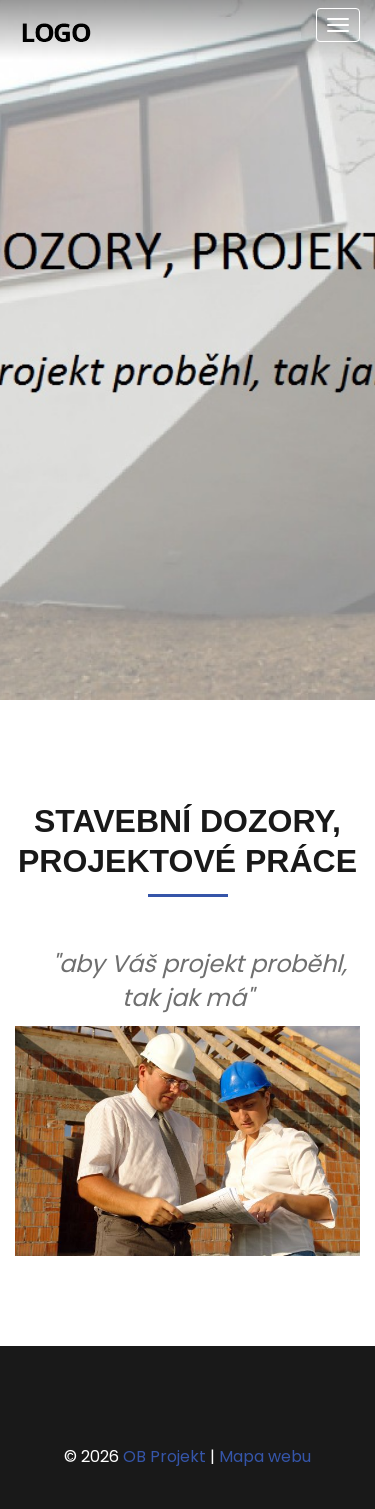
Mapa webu (265, 1456)
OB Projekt (164, 1456)
